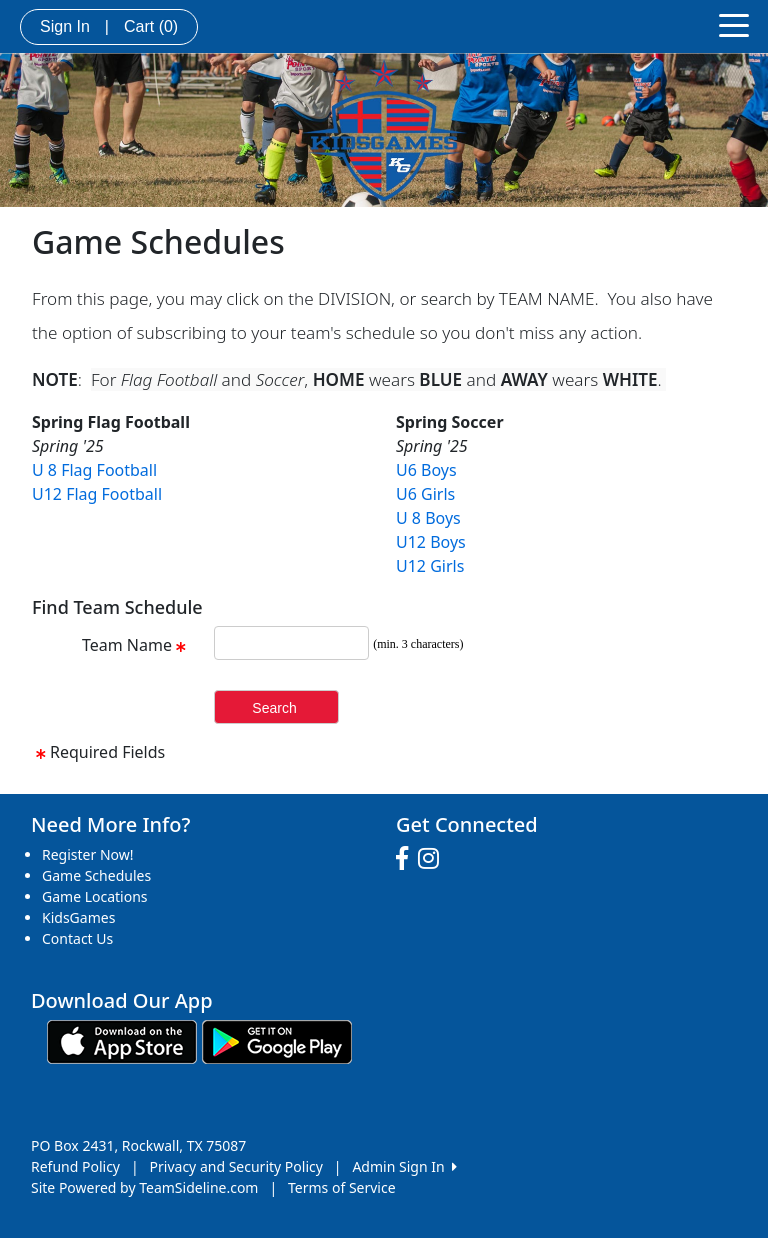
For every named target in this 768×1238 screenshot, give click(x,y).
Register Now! (88, 854)
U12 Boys (431, 542)
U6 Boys (426, 470)
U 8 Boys (428, 518)
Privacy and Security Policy (236, 1166)
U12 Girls (430, 566)
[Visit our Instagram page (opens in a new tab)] (433, 859)
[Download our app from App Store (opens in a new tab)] (122, 1040)
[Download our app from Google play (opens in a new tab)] (277, 1040)
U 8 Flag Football (94, 470)
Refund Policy (75, 1166)
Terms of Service (342, 1187)
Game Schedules (96, 875)
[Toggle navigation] (734, 24)
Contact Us (77, 938)
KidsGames (78, 917)
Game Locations (95, 896)
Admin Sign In (404, 1166)
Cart (151, 26)
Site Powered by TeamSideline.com (144, 1187)
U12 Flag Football (97, 494)
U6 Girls (425, 494)
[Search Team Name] (291, 643)
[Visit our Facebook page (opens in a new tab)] (407, 859)
